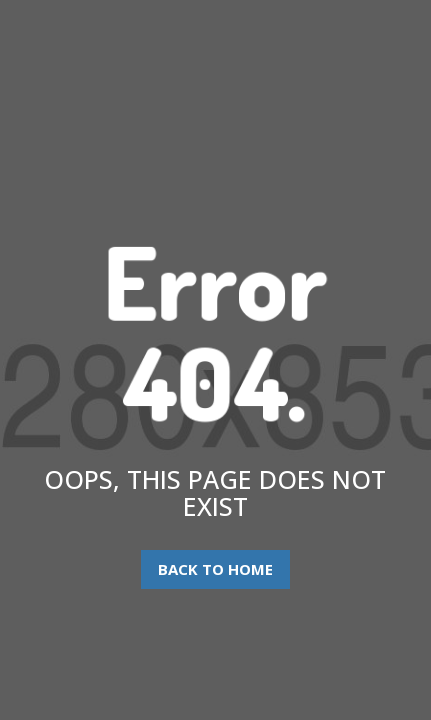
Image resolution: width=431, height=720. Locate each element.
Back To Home (215, 569)
